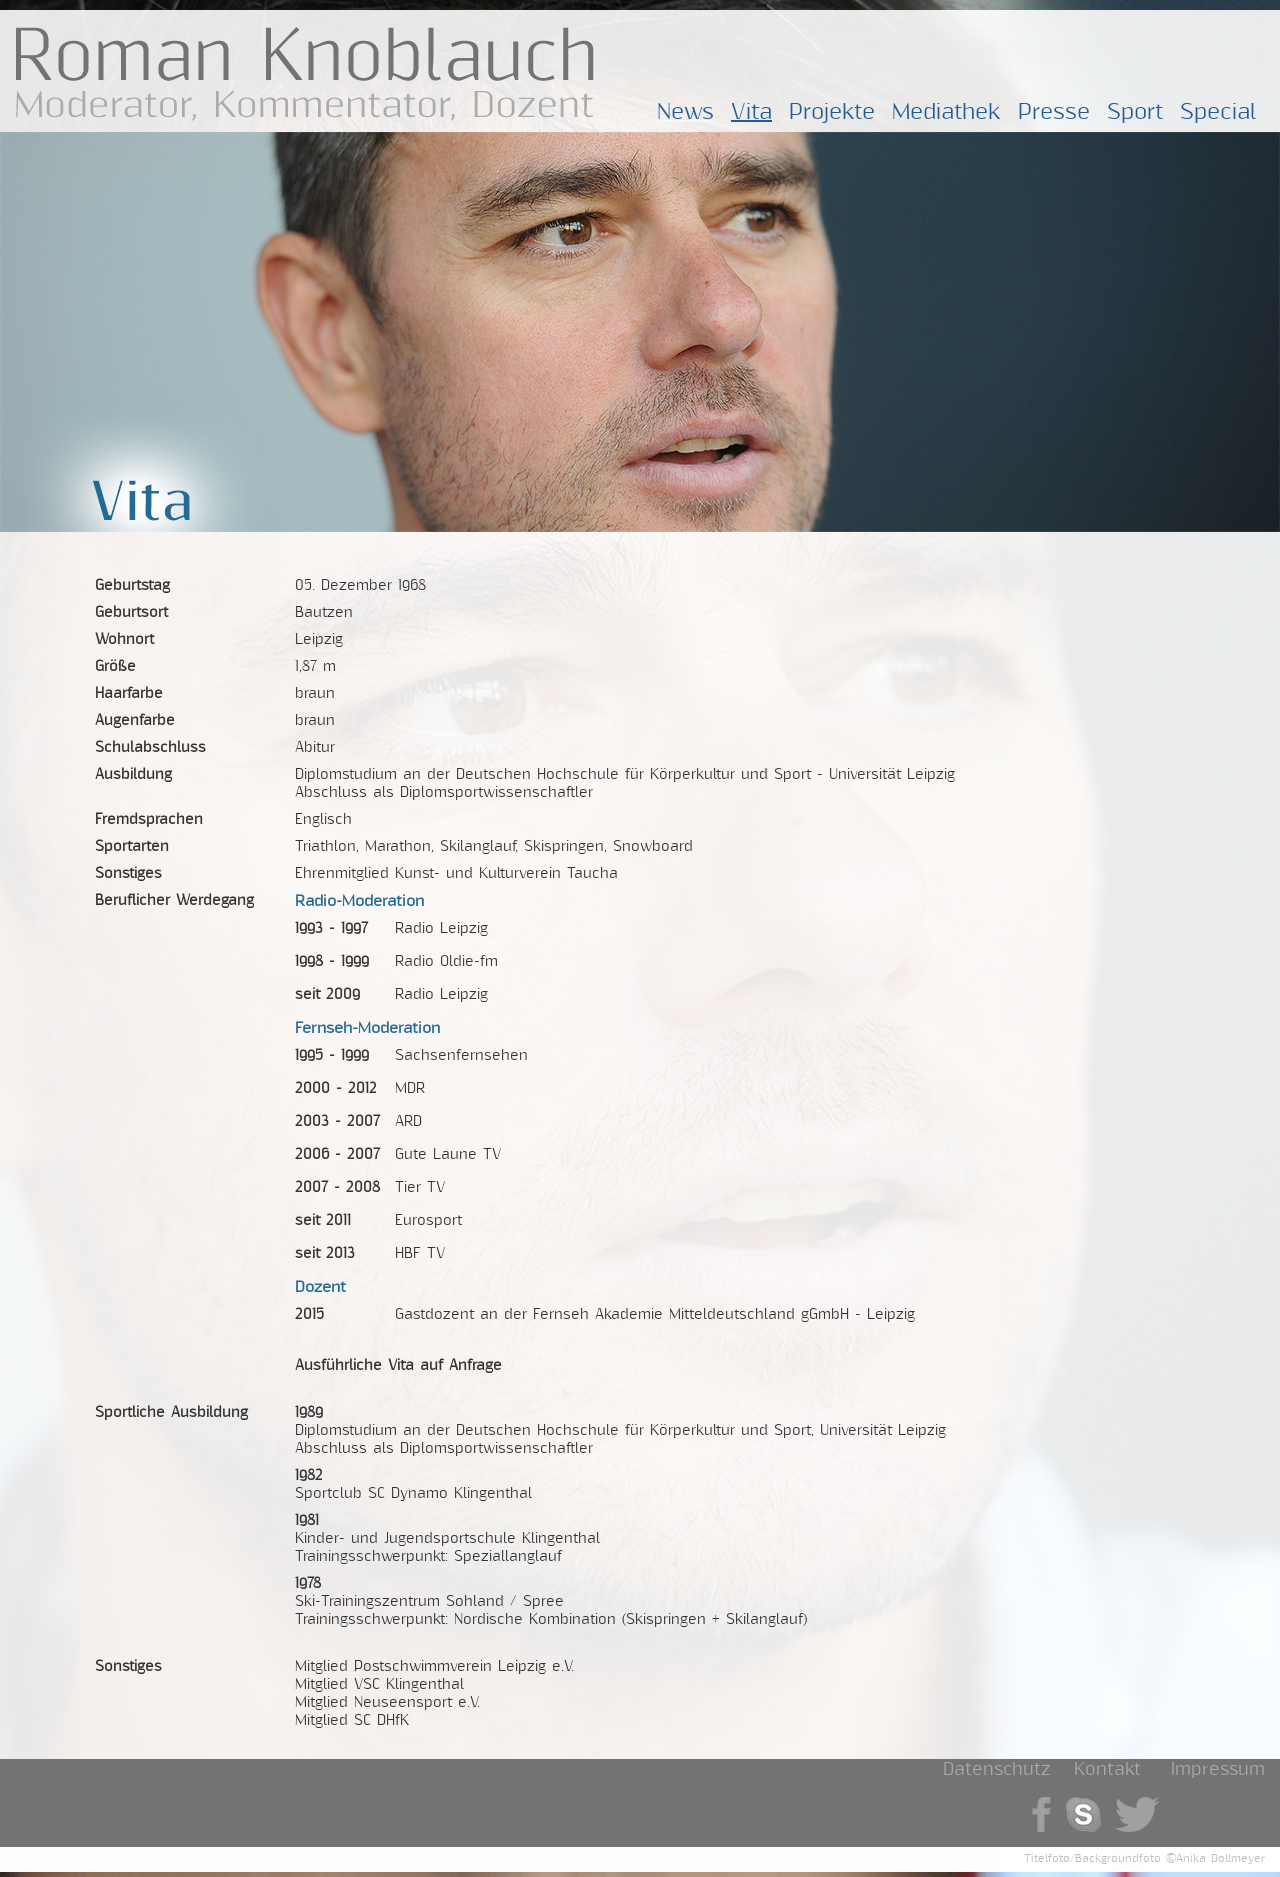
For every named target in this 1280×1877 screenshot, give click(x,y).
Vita (751, 112)
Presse (1054, 112)
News (685, 112)
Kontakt (1107, 1769)
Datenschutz (996, 1769)
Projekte (832, 112)
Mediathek (946, 112)
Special (1218, 112)
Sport (1135, 112)
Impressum (1218, 1769)
